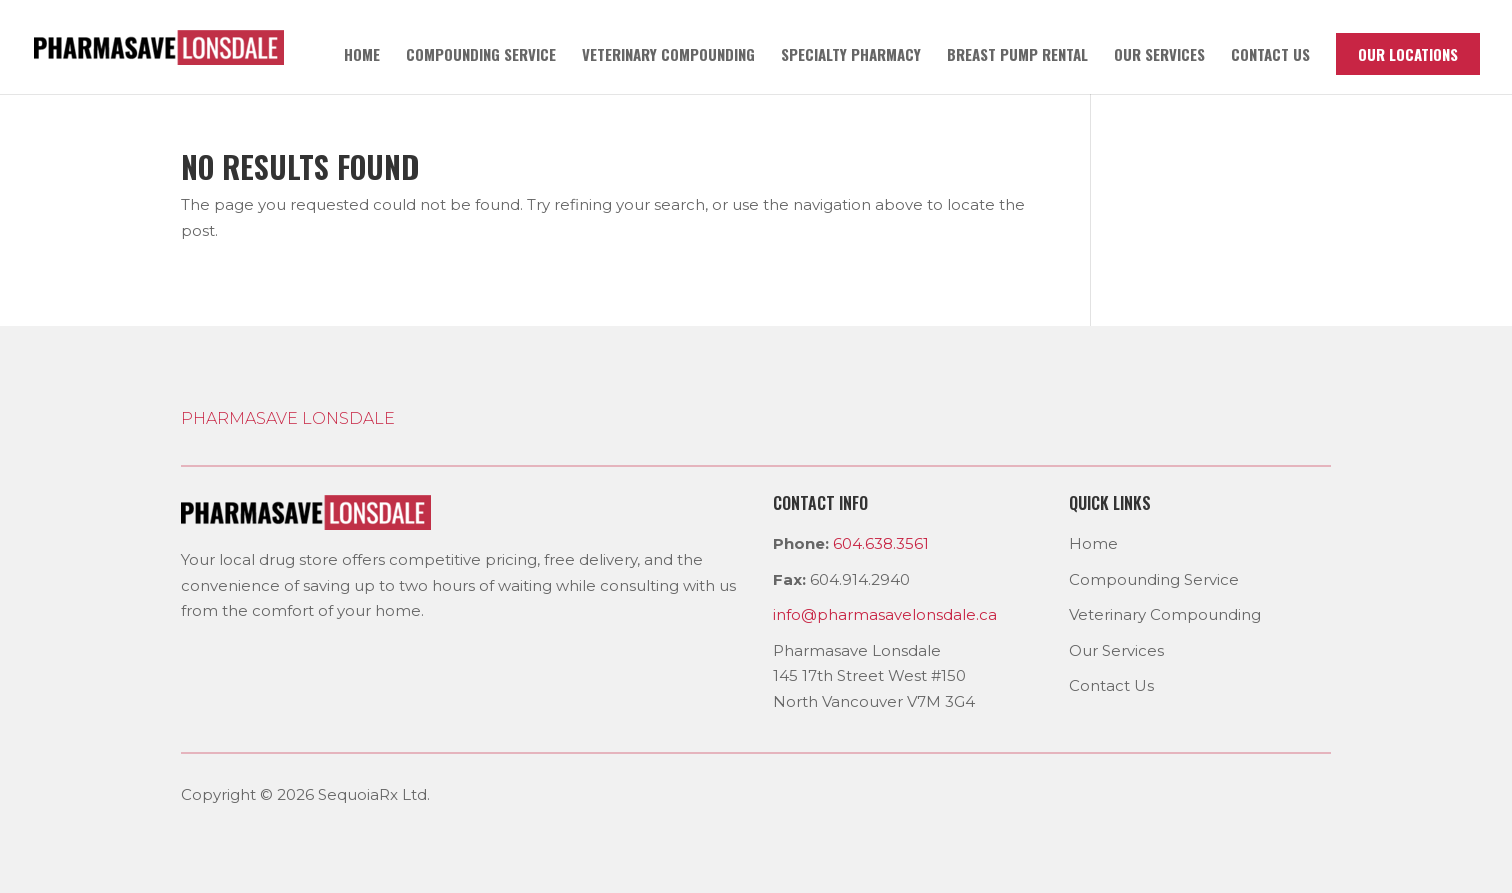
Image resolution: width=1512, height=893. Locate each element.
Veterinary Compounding (668, 56)
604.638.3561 (881, 543)
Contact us (1270, 56)
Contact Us (1111, 685)
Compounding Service (481, 56)
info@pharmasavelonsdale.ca (885, 614)
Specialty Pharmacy (851, 56)
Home (362, 56)
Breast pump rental (1017, 56)
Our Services (1159, 56)
